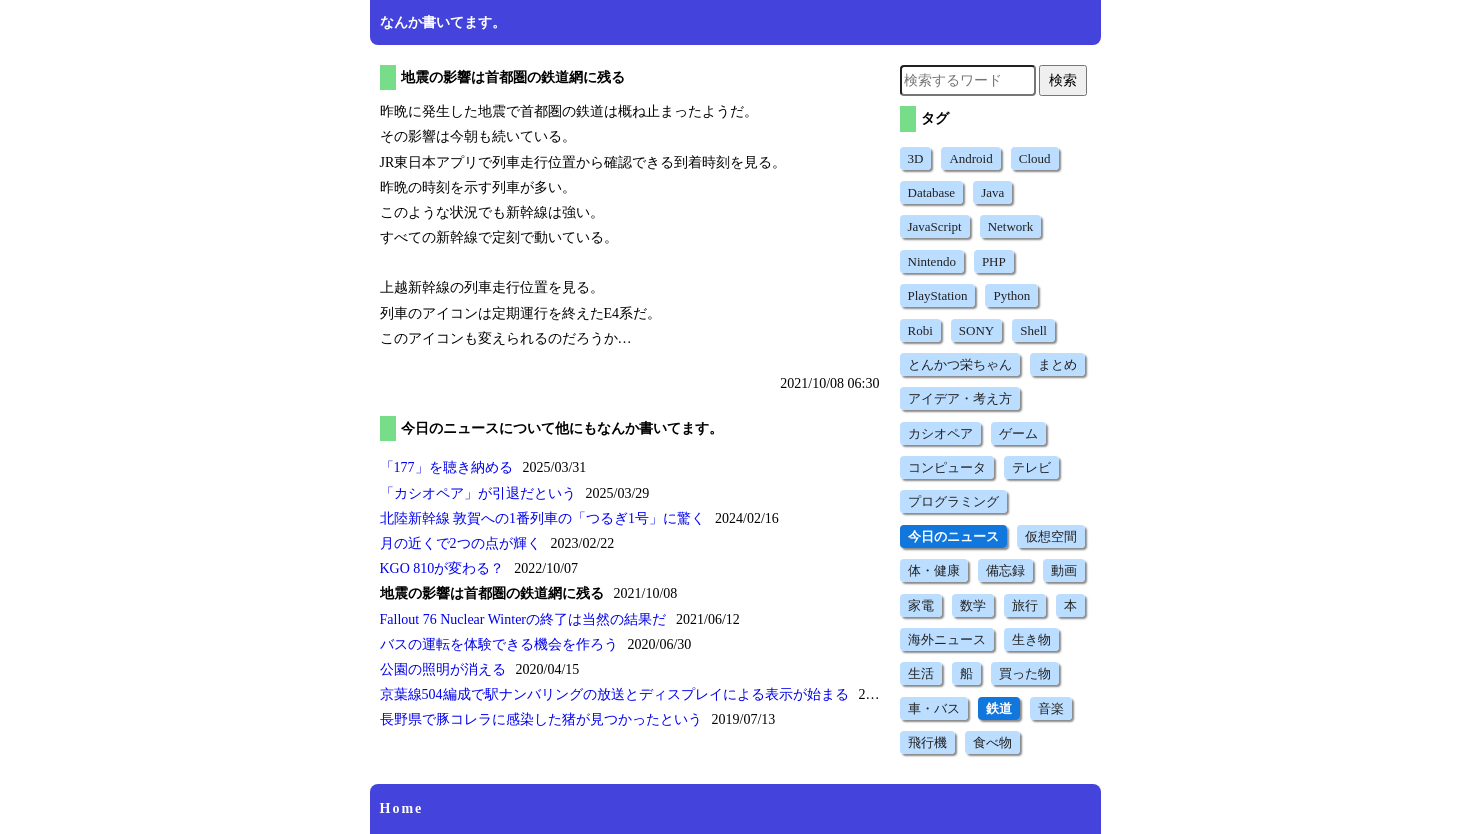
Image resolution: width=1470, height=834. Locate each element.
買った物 (1025, 673)
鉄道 (999, 708)
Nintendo (932, 261)
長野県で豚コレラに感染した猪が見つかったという (541, 719)
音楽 (1051, 708)
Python (1011, 295)
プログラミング (953, 501)
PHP (994, 261)
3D (916, 158)
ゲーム (1018, 433)
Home (402, 808)
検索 (1063, 80)
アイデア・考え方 (960, 398)
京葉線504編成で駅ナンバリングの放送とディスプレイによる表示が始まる (614, 694)
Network (1011, 226)
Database (932, 192)
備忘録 (1005, 570)
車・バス (934, 708)
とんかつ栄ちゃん (960, 364)
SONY (976, 330)
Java (992, 192)
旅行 (1025, 605)
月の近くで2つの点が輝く (460, 543)
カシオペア (940, 433)
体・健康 (934, 570)
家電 (921, 605)
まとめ (1057, 364)
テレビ (1031, 467)
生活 (921, 673)
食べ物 (992, 742)
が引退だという (478, 493)
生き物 (1031, 639)
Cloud (1035, 158)
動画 (1064, 570)
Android (970, 158)
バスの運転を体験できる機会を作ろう (499, 644)
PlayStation (938, 295)
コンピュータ (947, 467)
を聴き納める (446, 467)
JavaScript (935, 226)
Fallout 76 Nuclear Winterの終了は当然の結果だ (523, 619)
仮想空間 (1051, 536)
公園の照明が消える (443, 669)
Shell (1033, 330)
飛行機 (927, 742)
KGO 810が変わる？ (442, 568)
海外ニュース (947, 639)
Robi (920, 330)
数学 (973, 605)
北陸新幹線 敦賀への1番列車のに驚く (543, 518)
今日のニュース (953, 536)
